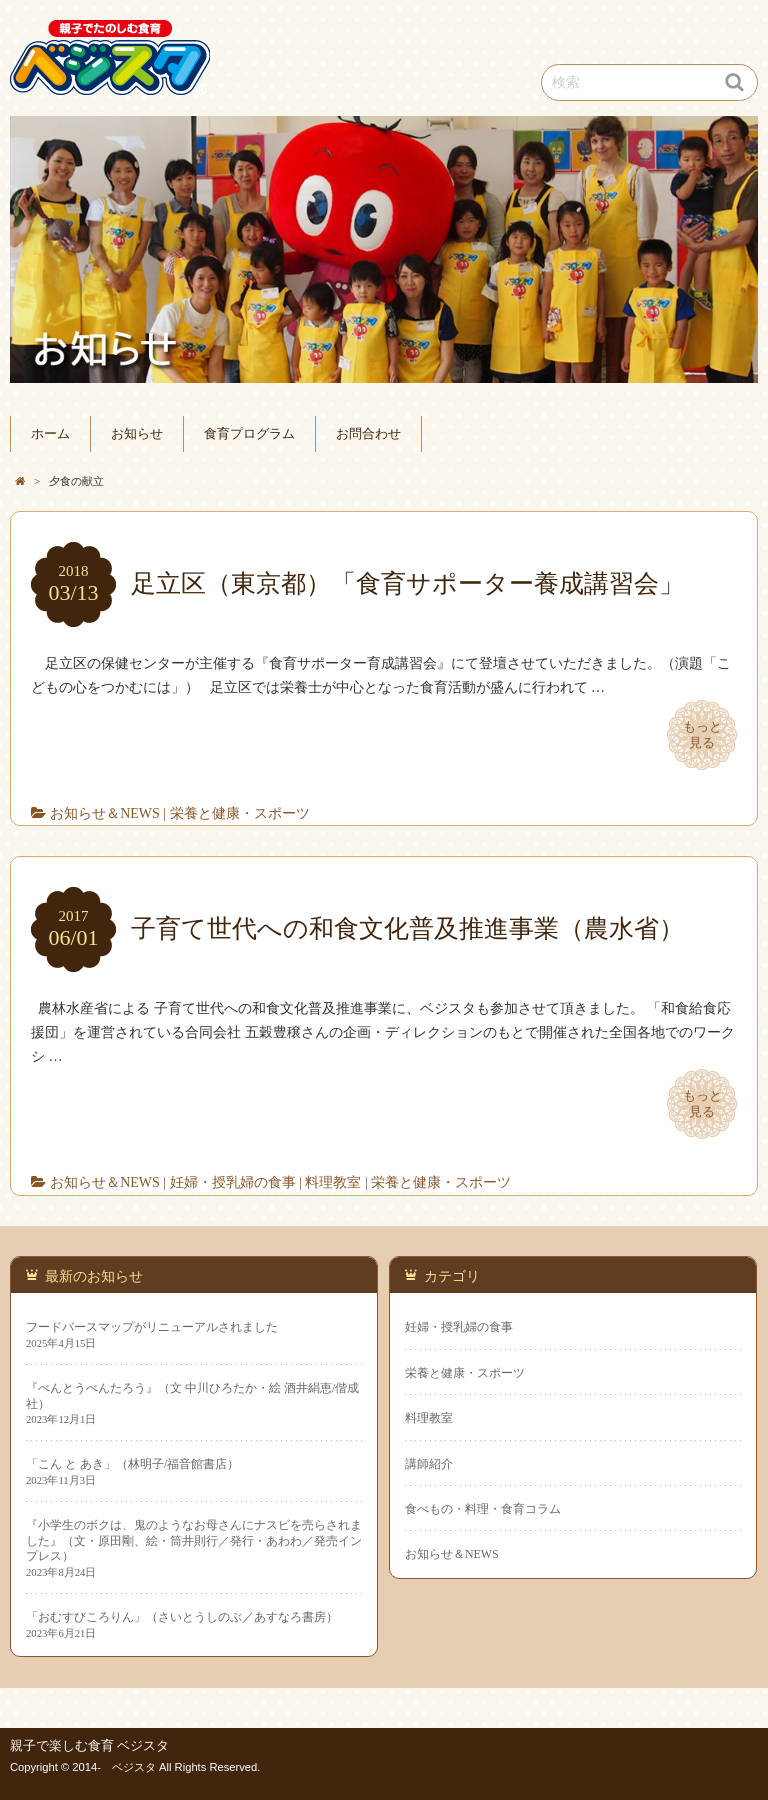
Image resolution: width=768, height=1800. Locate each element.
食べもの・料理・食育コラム (483, 1509)
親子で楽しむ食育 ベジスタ (89, 1746)
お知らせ (137, 434)
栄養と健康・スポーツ (240, 813)
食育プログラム (249, 434)
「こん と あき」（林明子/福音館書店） (132, 1464)
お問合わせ (368, 434)
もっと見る (702, 735)
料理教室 (333, 1182)
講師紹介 (429, 1464)
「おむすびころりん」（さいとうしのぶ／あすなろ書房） (182, 1617)
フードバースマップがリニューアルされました (152, 1327)
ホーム (50, 434)
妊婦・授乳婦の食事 (233, 1182)
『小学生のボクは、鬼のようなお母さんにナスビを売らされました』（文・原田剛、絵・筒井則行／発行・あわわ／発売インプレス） (194, 1540)
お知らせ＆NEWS (105, 813)
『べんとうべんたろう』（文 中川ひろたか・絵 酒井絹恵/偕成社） (192, 1395)
